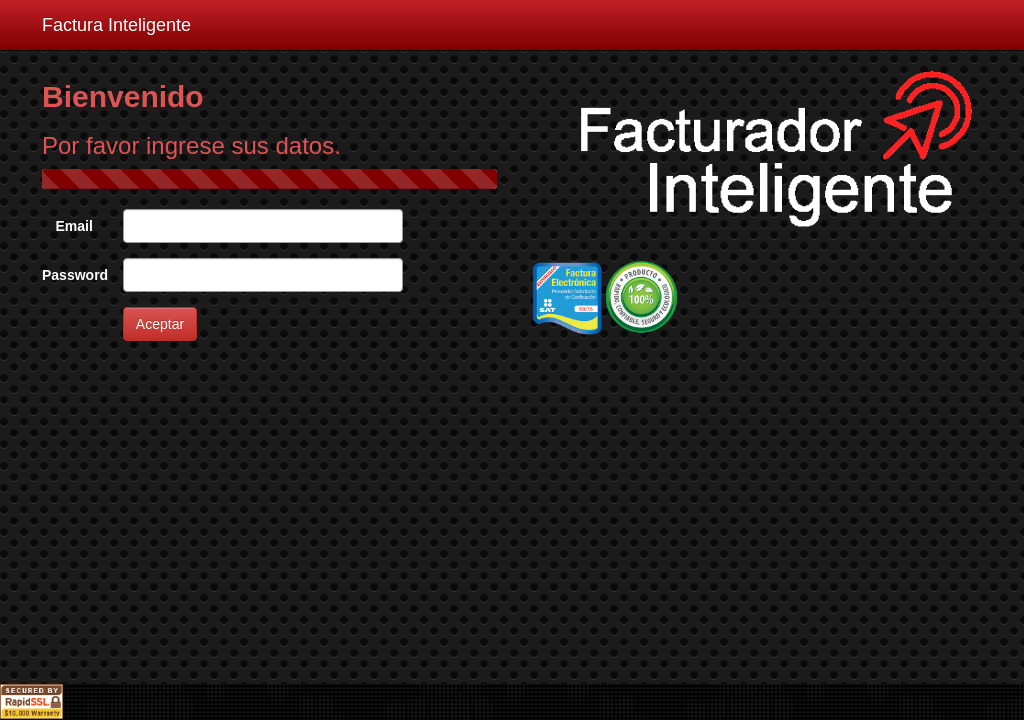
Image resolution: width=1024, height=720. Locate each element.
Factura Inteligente (116, 25)
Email (73, 226)
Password (75, 275)
